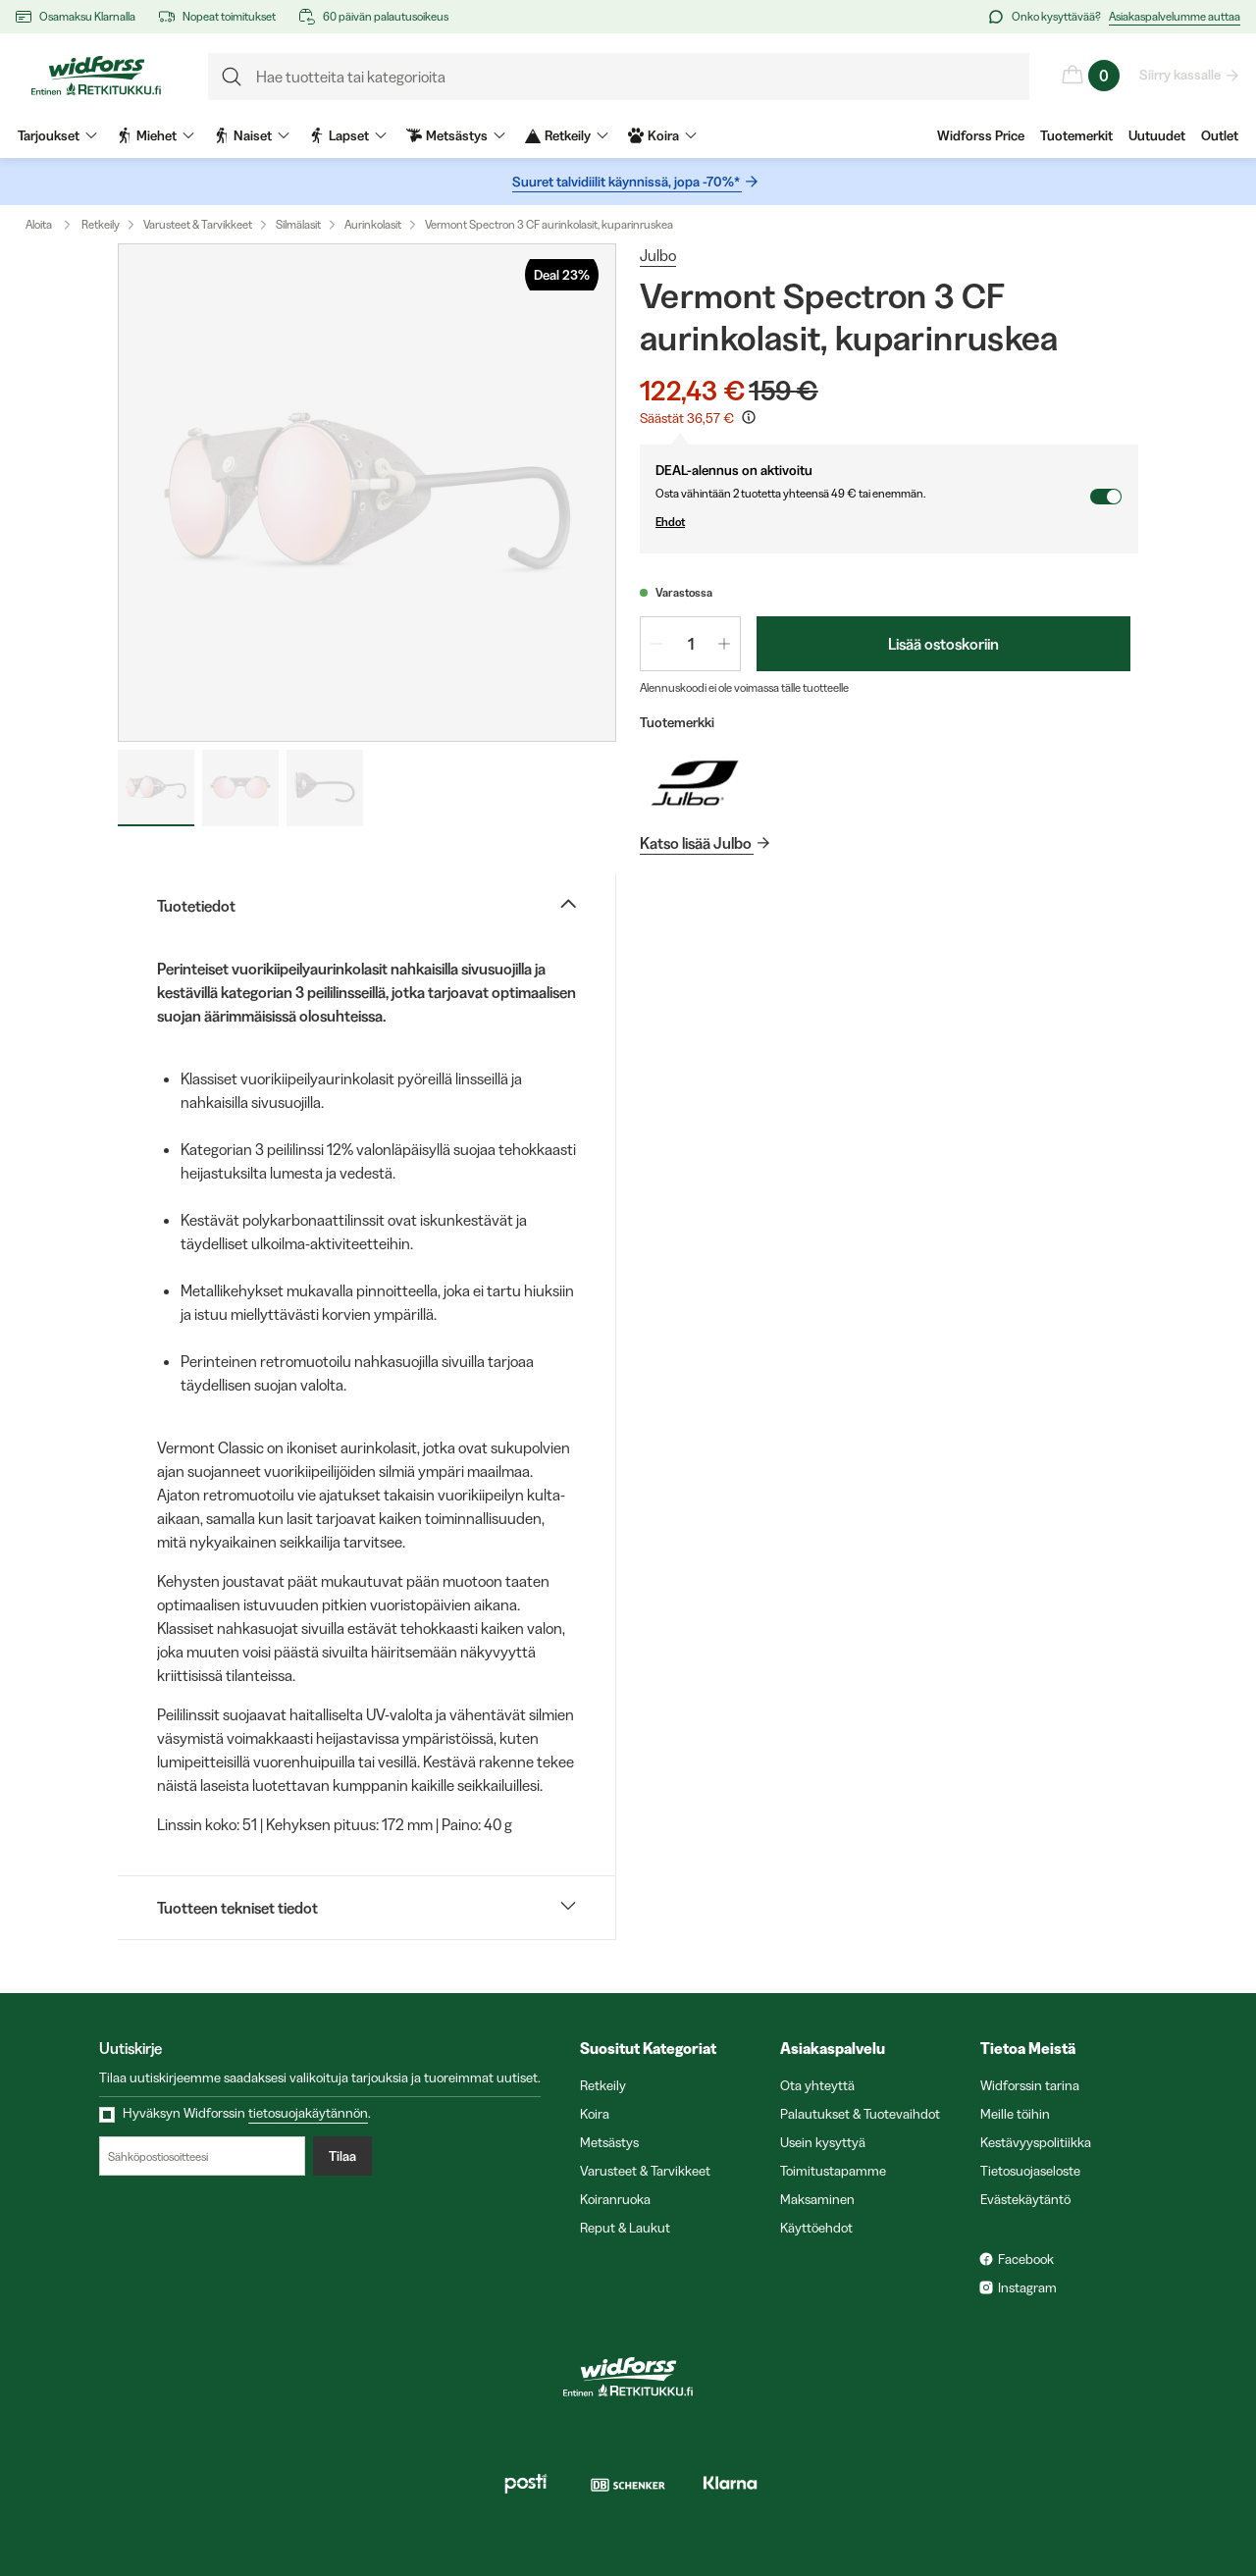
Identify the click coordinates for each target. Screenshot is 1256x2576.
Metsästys (609, 2142)
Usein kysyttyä (822, 2142)
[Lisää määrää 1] (724, 643)
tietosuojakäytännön (308, 2113)
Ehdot (872, 522)
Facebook (1026, 2259)
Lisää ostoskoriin (943, 643)
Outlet (1219, 135)
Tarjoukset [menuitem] (57, 135)
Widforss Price (980, 135)
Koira (594, 2114)
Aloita (52, 225)
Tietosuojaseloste (1030, 2171)
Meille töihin (1015, 2114)
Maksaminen (817, 2199)
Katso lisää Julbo (697, 843)
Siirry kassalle (1181, 74)
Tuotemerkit (1076, 135)
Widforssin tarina (1029, 2085)
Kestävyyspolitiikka (1035, 2142)
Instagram (1027, 2287)
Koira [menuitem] (662, 135)
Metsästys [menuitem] (455, 135)
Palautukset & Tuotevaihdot (860, 2114)
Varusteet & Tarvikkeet (197, 224)
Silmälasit (298, 224)
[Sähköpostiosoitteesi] (202, 2156)
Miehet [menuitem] (155, 135)
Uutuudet (1156, 135)
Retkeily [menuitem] (566, 135)
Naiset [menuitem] (251, 135)
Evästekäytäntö (1025, 2199)
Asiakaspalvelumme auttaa (1174, 16)
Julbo (658, 255)
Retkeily (100, 224)
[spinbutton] (690, 643)
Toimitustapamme (833, 2171)
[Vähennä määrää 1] (656, 643)
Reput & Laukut (625, 2227)
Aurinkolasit (372, 224)
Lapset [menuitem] (348, 135)
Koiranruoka (615, 2199)
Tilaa (342, 2156)
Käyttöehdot (816, 2227)
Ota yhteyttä (817, 2085)
